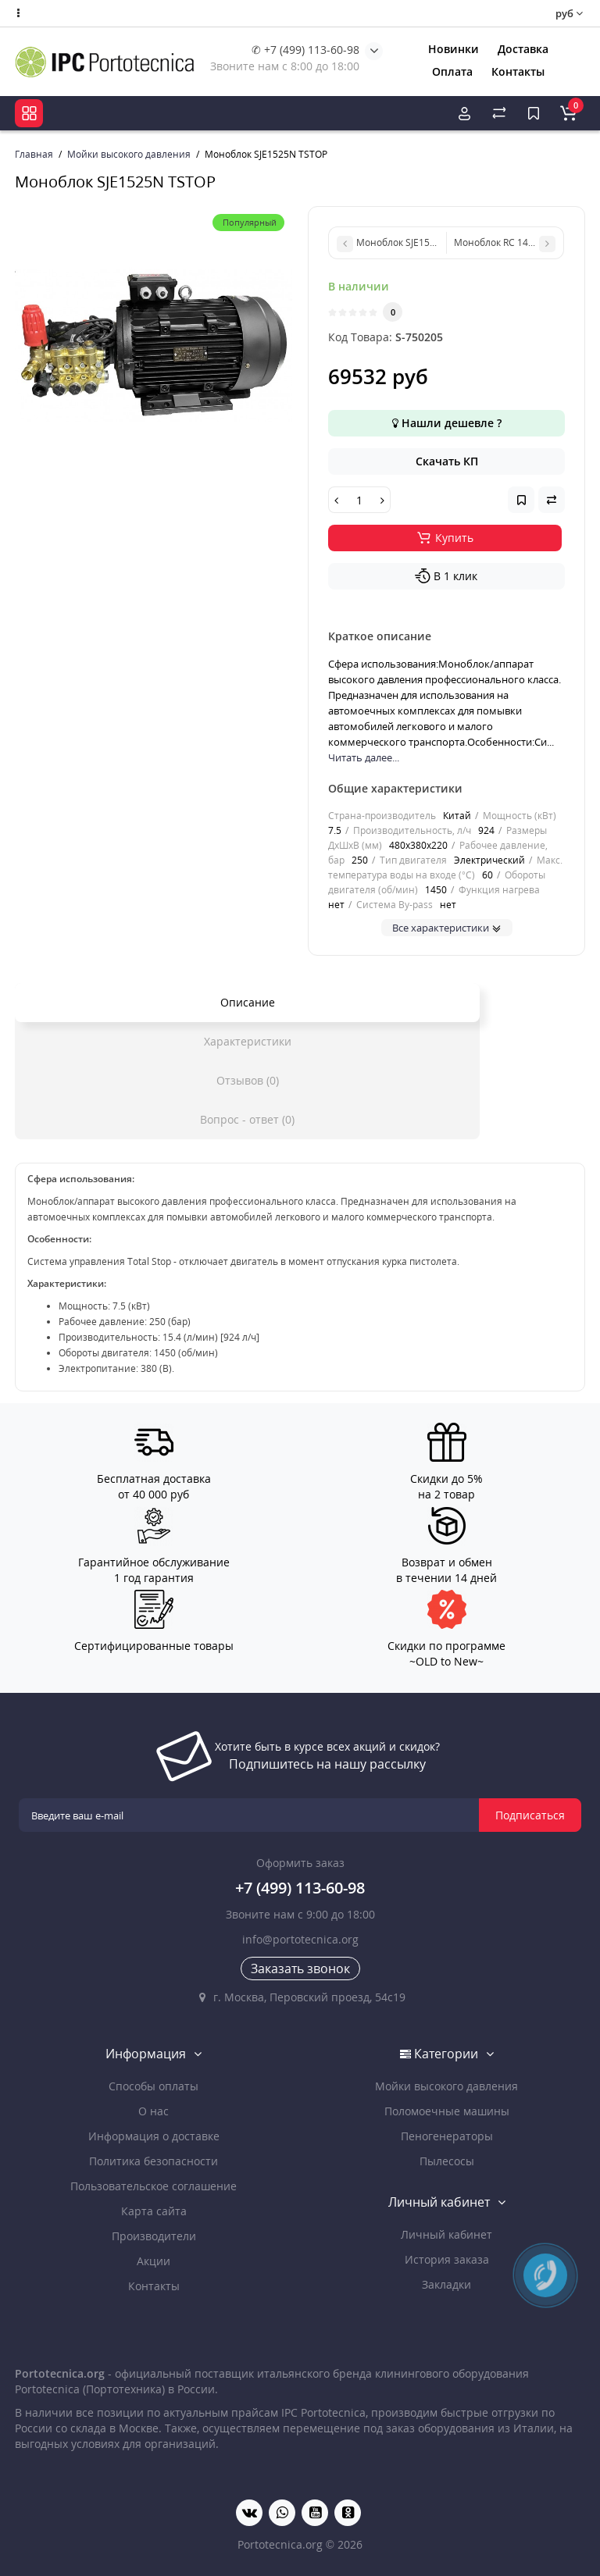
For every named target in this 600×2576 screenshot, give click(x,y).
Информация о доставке (154, 2136)
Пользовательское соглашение (153, 2186)
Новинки (453, 48)
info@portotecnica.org (300, 1939)
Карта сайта (154, 2211)
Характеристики (247, 1041)
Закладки (446, 2284)
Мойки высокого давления (446, 2086)
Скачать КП (447, 461)
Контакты (518, 71)
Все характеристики (447, 928)
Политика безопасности (153, 2161)
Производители (154, 2236)
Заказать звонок (300, 1968)
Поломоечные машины (446, 2111)
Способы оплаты (153, 2086)
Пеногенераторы (447, 2136)
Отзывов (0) (247, 1080)
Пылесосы (447, 2161)
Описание (247, 1002)
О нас (153, 2111)
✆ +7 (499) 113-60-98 (305, 49)
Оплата (452, 71)
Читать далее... (363, 757)
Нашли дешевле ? (447, 422)
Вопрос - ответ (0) (247, 1119)
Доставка (523, 48)
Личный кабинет (446, 2234)
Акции (153, 2261)
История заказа (447, 2259)
